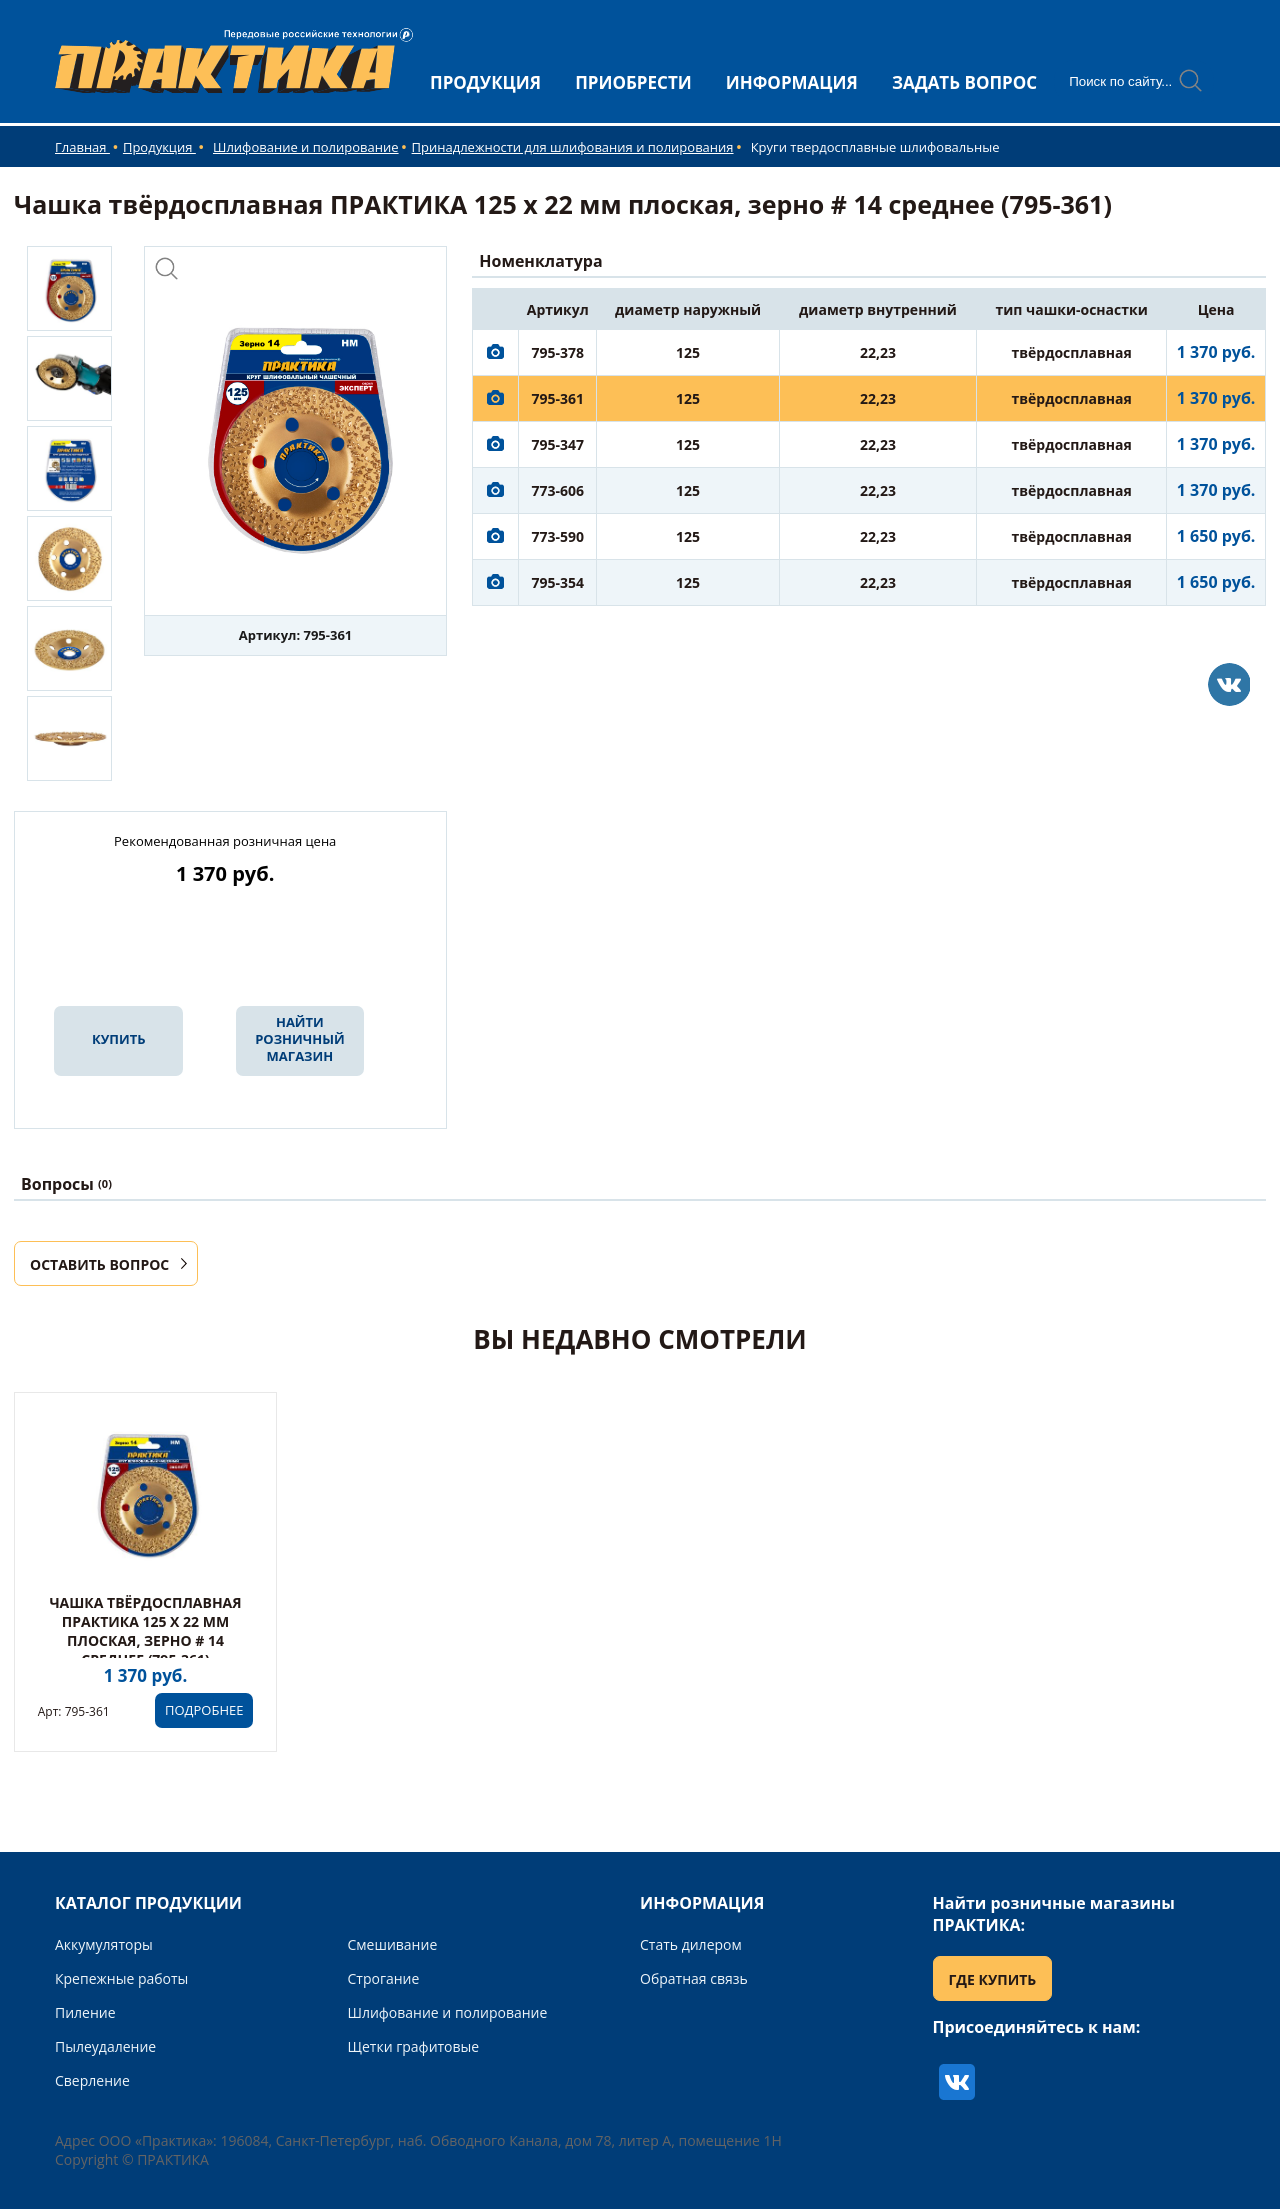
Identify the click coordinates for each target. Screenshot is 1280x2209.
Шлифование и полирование (306, 147)
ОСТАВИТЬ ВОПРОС (99, 1264)
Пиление (85, 2012)
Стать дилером (691, 1944)
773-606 (557, 490)
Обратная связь (694, 1978)
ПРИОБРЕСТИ (633, 82)
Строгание (384, 1978)
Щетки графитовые (414, 2046)
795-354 (557, 582)
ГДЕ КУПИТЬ (993, 1979)
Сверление (92, 2080)
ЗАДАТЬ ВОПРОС (964, 82)
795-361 (557, 398)
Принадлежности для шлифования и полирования (573, 147)
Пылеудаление (105, 2046)
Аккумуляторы (104, 1944)
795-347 (557, 444)
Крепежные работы (121, 1978)
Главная (82, 147)
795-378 (557, 352)
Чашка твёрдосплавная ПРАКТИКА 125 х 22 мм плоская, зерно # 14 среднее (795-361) (145, 1631)
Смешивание (393, 1944)
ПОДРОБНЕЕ (204, 1710)
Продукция (159, 147)
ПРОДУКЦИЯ (485, 82)
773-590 (557, 536)
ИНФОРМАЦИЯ (792, 82)
